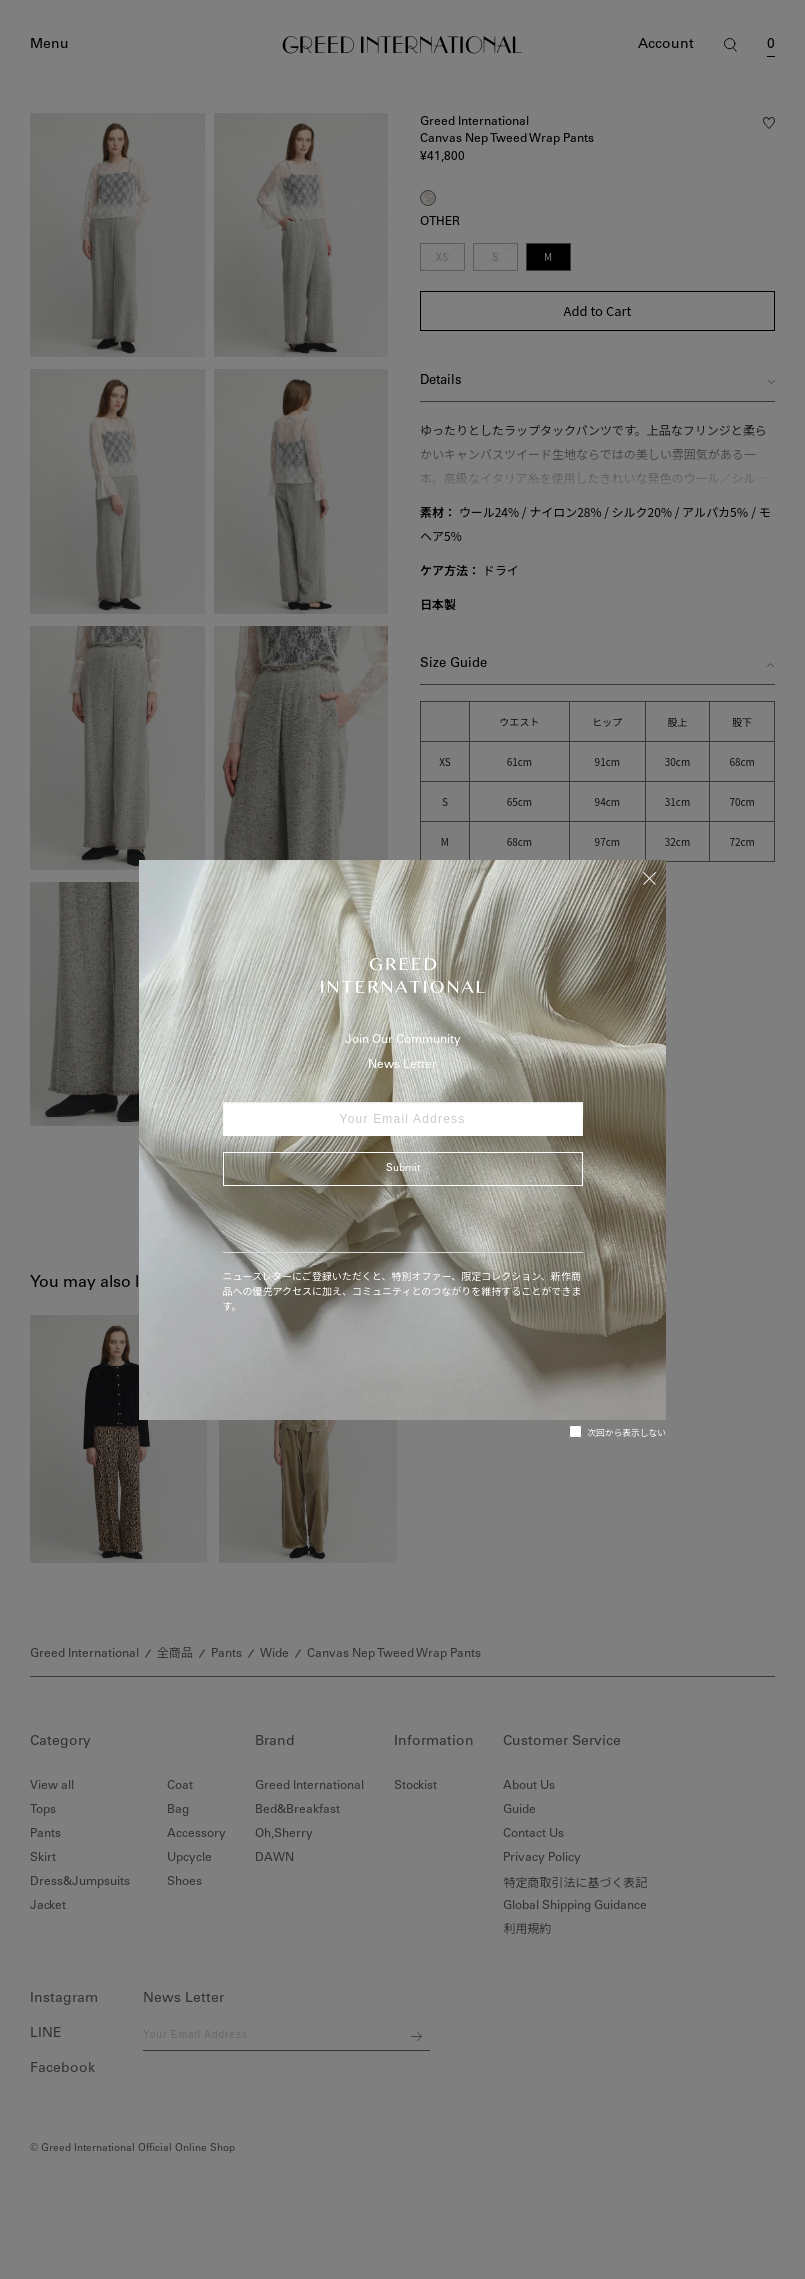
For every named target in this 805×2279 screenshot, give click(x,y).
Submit (403, 1169)
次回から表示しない (617, 1432)
